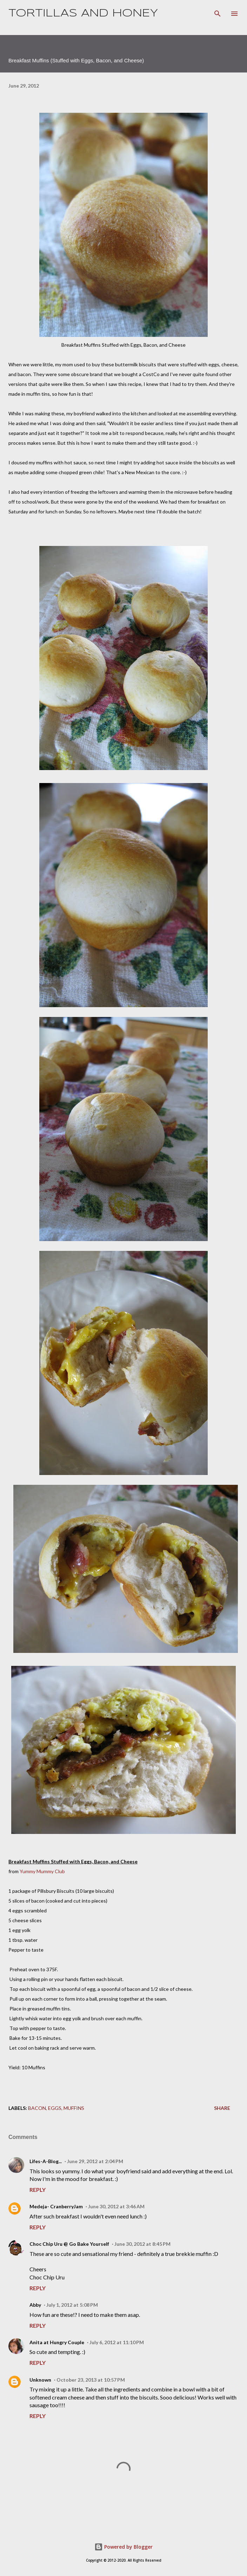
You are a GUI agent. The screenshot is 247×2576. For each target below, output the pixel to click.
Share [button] (222, 2108)
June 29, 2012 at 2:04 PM (95, 2161)
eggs (54, 2108)
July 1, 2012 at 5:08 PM (72, 2305)
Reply (37, 2189)
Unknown (40, 2380)
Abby (35, 2305)
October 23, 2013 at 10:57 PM (90, 2380)
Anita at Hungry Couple (56, 2342)
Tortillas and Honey (83, 13)
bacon (37, 2108)
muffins (74, 2108)
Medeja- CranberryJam (56, 2206)
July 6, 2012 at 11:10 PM (116, 2342)
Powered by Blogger (123, 2546)
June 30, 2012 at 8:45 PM (142, 2244)
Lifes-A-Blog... (45, 2161)
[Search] (217, 12)
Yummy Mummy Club (42, 1871)
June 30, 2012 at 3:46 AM (116, 2206)
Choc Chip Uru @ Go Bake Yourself (69, 2244)
